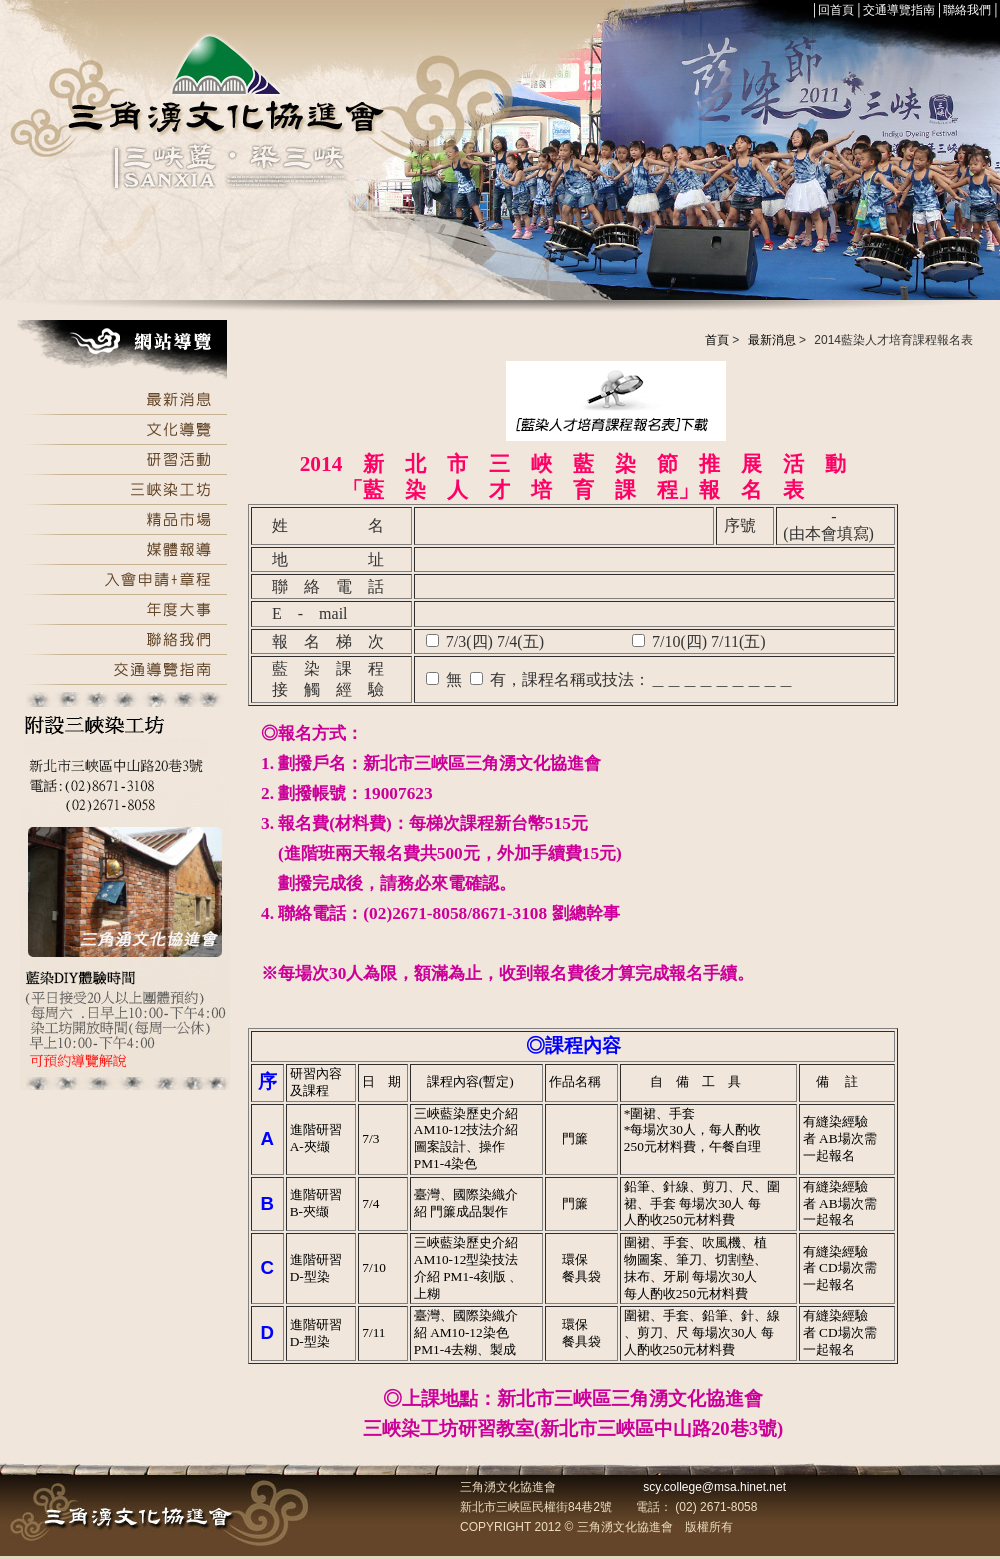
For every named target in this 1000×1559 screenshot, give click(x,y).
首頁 (717, 340)
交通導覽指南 (899, 10)
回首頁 (836, 10)
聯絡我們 (967, 10)
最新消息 (772, 340)
